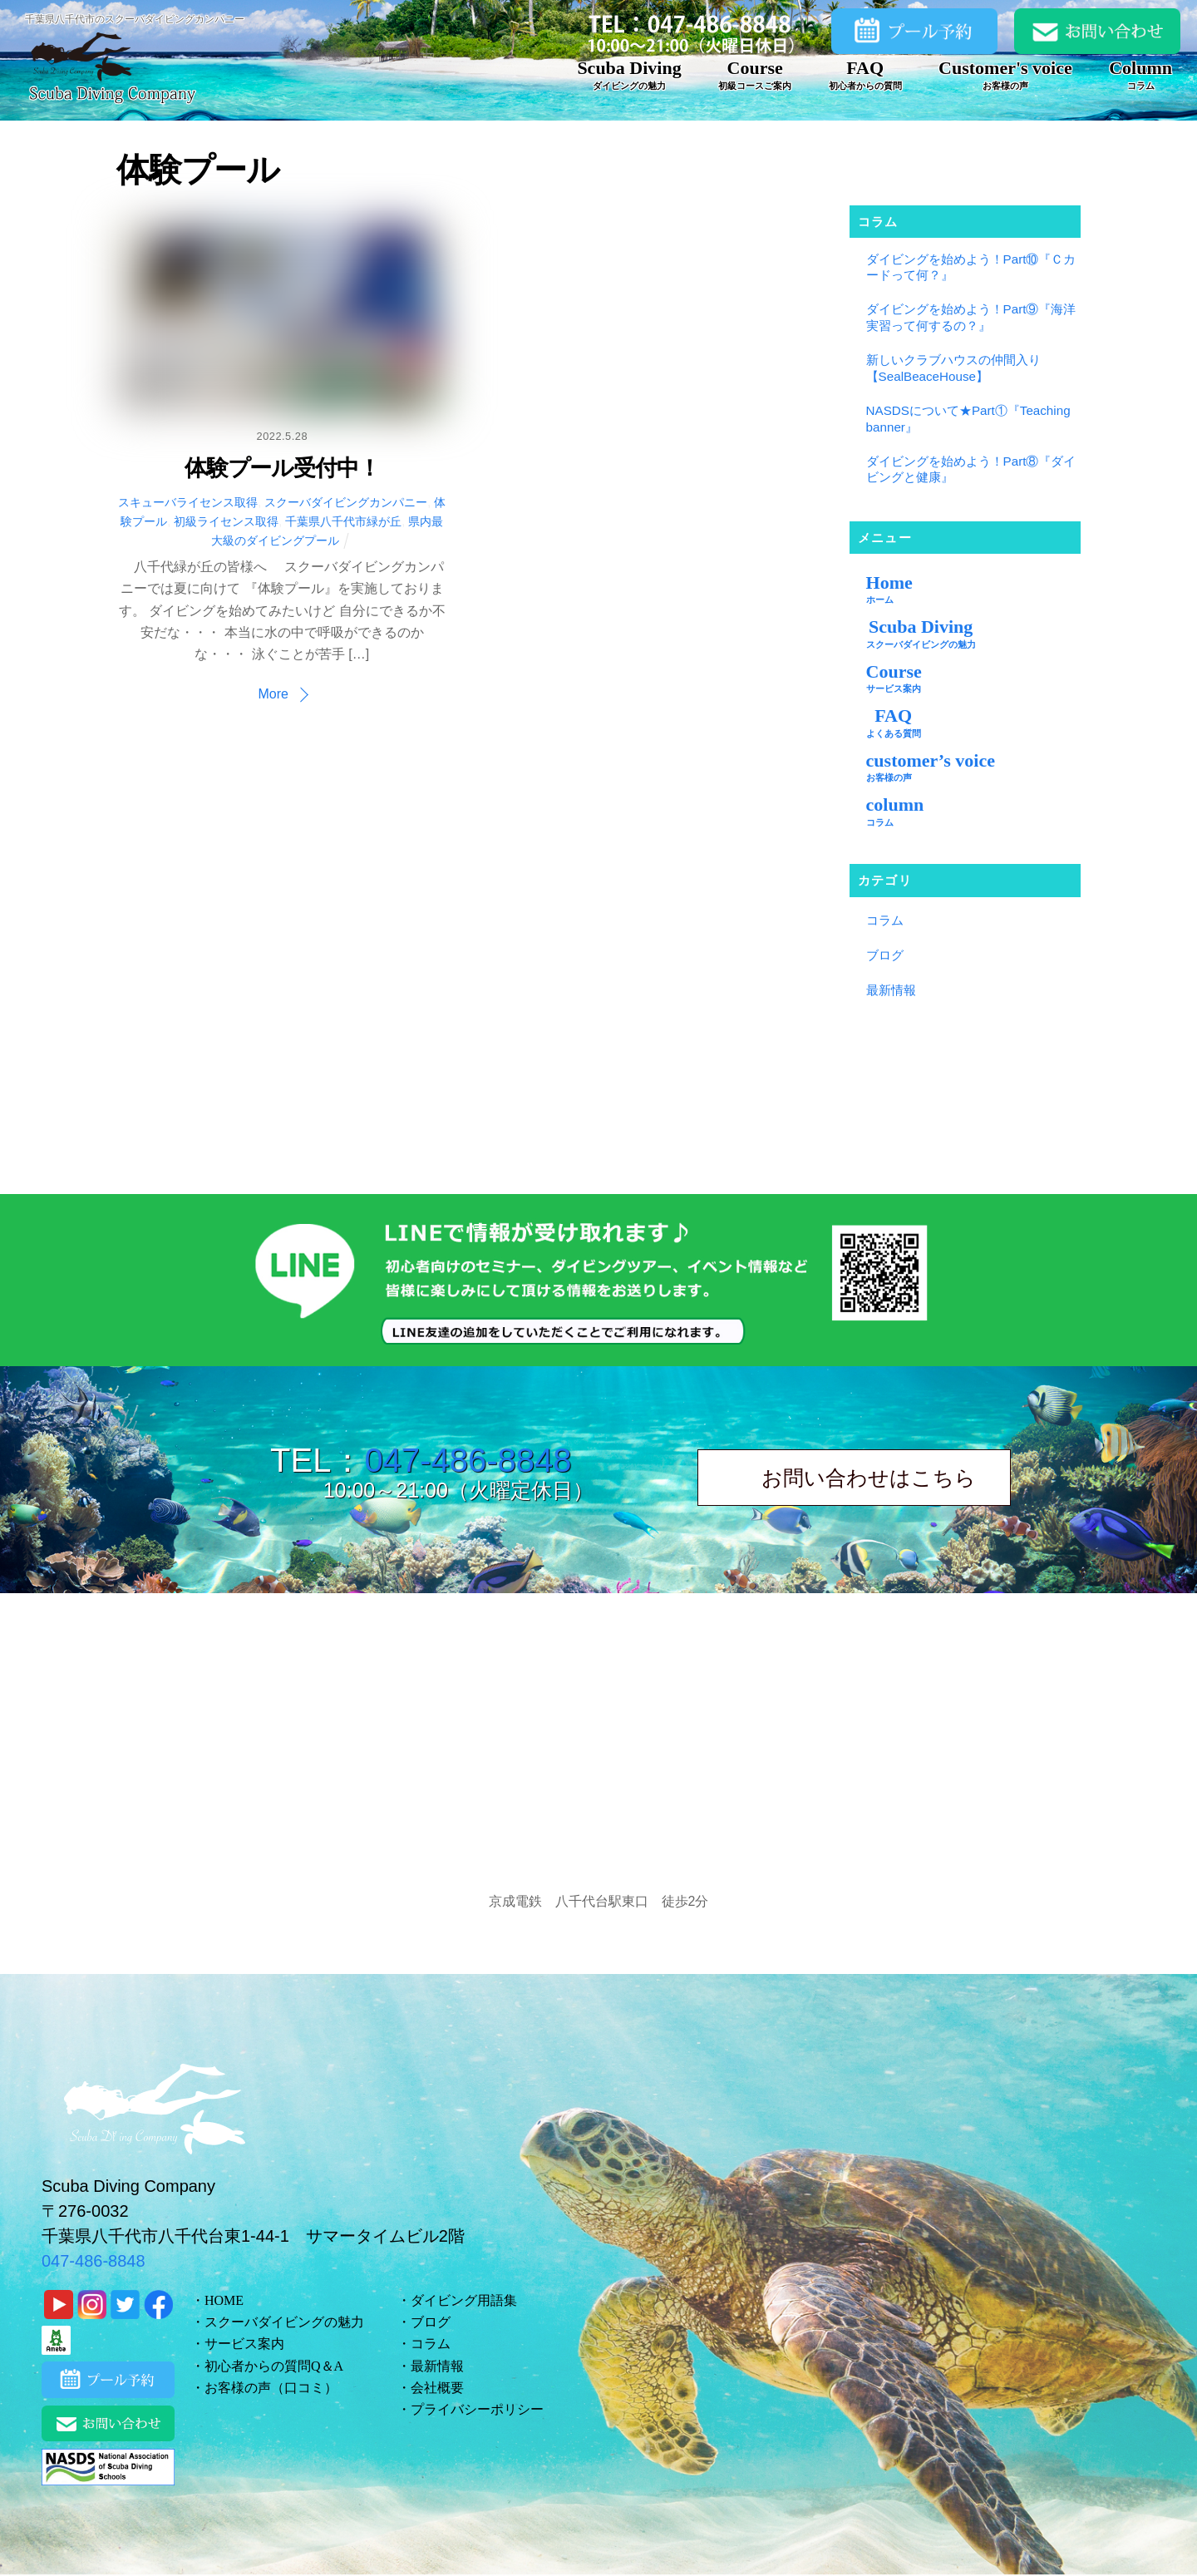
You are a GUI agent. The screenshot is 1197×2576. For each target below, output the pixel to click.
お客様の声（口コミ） (270, 2388)
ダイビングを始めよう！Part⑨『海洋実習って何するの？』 (971, 317)
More (273, 694)
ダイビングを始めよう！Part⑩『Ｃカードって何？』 (971, 267)
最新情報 (891, 990)
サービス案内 (244, 2344)
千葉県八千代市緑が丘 (343, 521)
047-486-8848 (467, 1460)
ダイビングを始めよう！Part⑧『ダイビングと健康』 (971, 469)
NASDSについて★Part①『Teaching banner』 (968, 418)
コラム (885, 920)
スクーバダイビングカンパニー (345, 502)
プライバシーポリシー (477, 2409)
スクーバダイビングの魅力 (284, 2322)
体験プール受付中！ (282, 468)
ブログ (885, 955)
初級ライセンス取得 (226, 521)
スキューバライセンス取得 (188, 502)
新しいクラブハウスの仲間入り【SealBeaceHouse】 (953, 368)
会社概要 (437, 2388)
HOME (224, 2300)
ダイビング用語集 (464, 2300)
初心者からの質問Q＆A (273, 2366)
